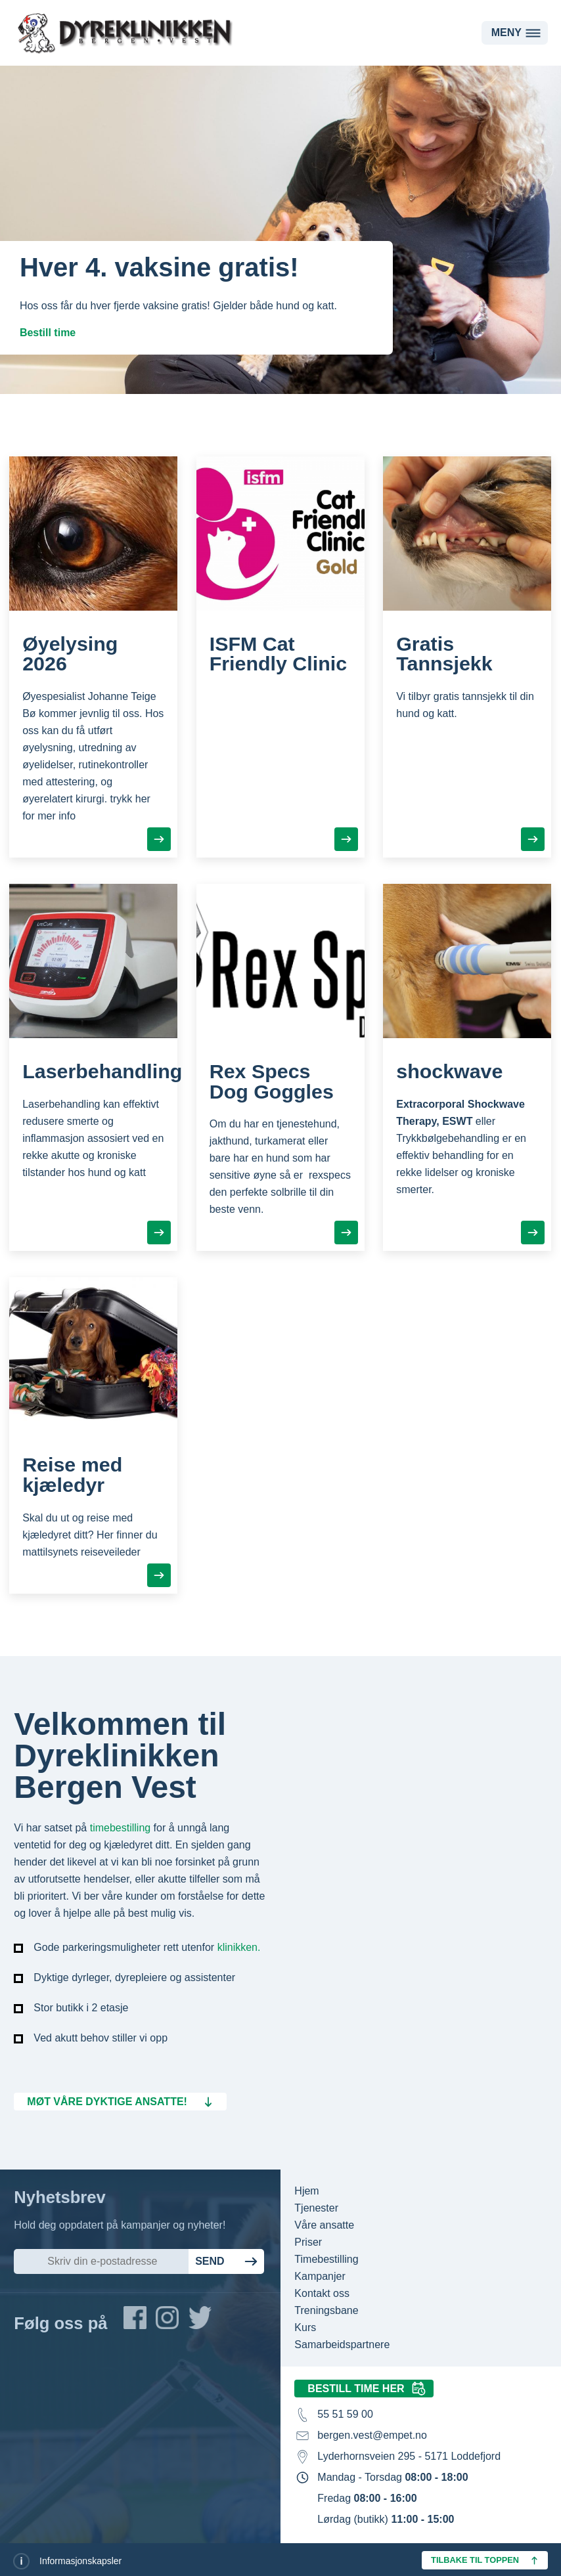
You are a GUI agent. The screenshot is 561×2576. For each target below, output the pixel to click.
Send (209, 2261)
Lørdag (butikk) (385, 2519)
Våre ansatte (324, 2225)
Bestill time (48, 332)
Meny (506, 32)
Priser (308, 2242)
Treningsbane (326, 2310)
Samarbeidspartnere (342, 2344)
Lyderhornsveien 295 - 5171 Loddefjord (409, 2456)
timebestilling (120, 1827)
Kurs (305, 2327)
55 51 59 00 (345, 2414)
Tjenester (316, 2208)
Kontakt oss (321, 2293)
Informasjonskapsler (80, 2561)
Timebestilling (326, 2259)
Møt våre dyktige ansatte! (107, 2101)
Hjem (306, 2190)
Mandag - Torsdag (392, 2477)
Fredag (366, 2498)
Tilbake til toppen (475, 2560)
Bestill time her (355, 2388)
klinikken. (239, 1947)
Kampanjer (319, 2276)
